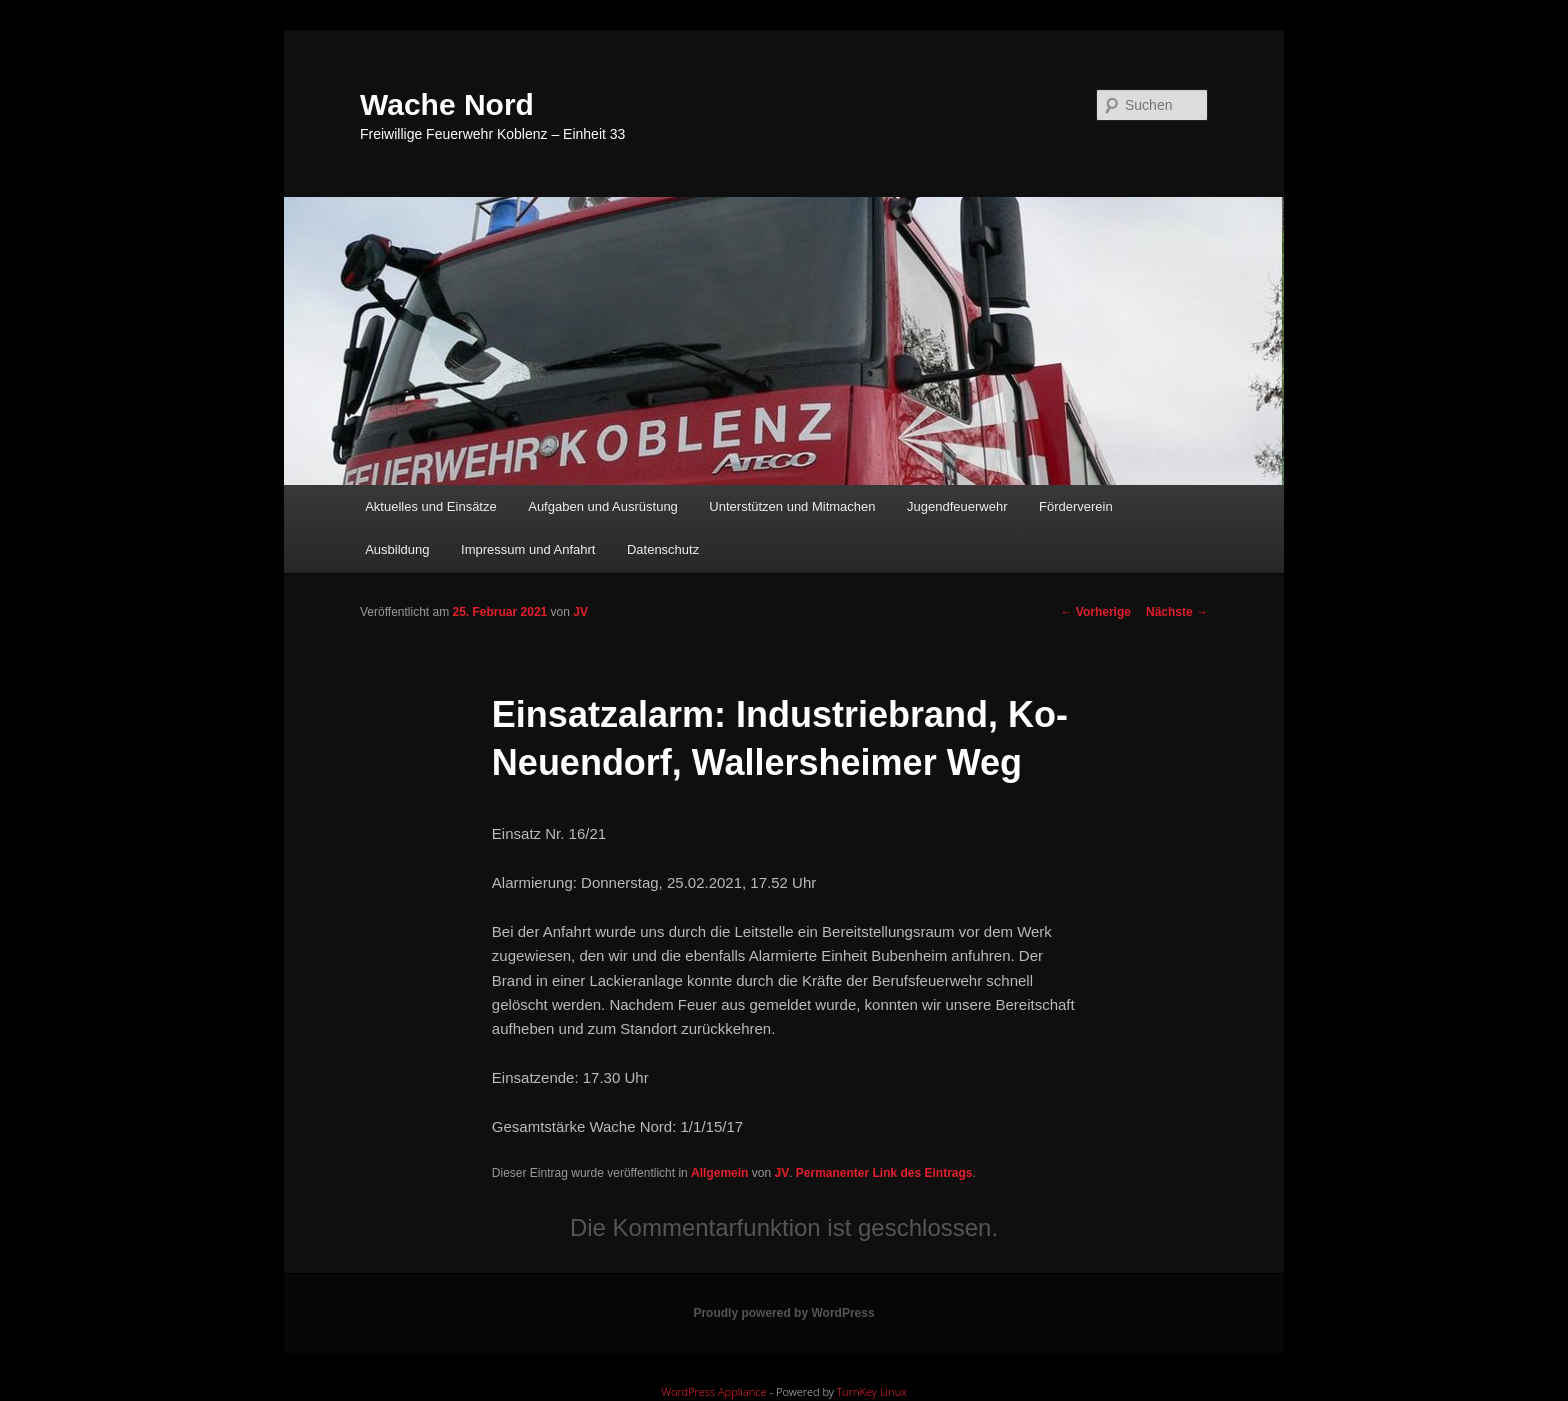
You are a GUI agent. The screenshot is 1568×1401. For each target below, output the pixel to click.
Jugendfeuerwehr (957, 506)
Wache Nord (447, 104)
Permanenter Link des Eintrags (884, 1173)
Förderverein (1076, 506)
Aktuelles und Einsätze (431, 506)
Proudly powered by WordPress (783, 1313)
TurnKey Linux (872, 1391)
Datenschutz (663, 549)
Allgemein (719, 1173)
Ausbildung (397, 549)
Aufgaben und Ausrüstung (603, 506)
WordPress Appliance (713, 1391)
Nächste (1177, 612)
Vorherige (1096, 612)
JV (580, 612)
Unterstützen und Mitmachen (792, 506)
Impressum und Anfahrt (528, 549)
